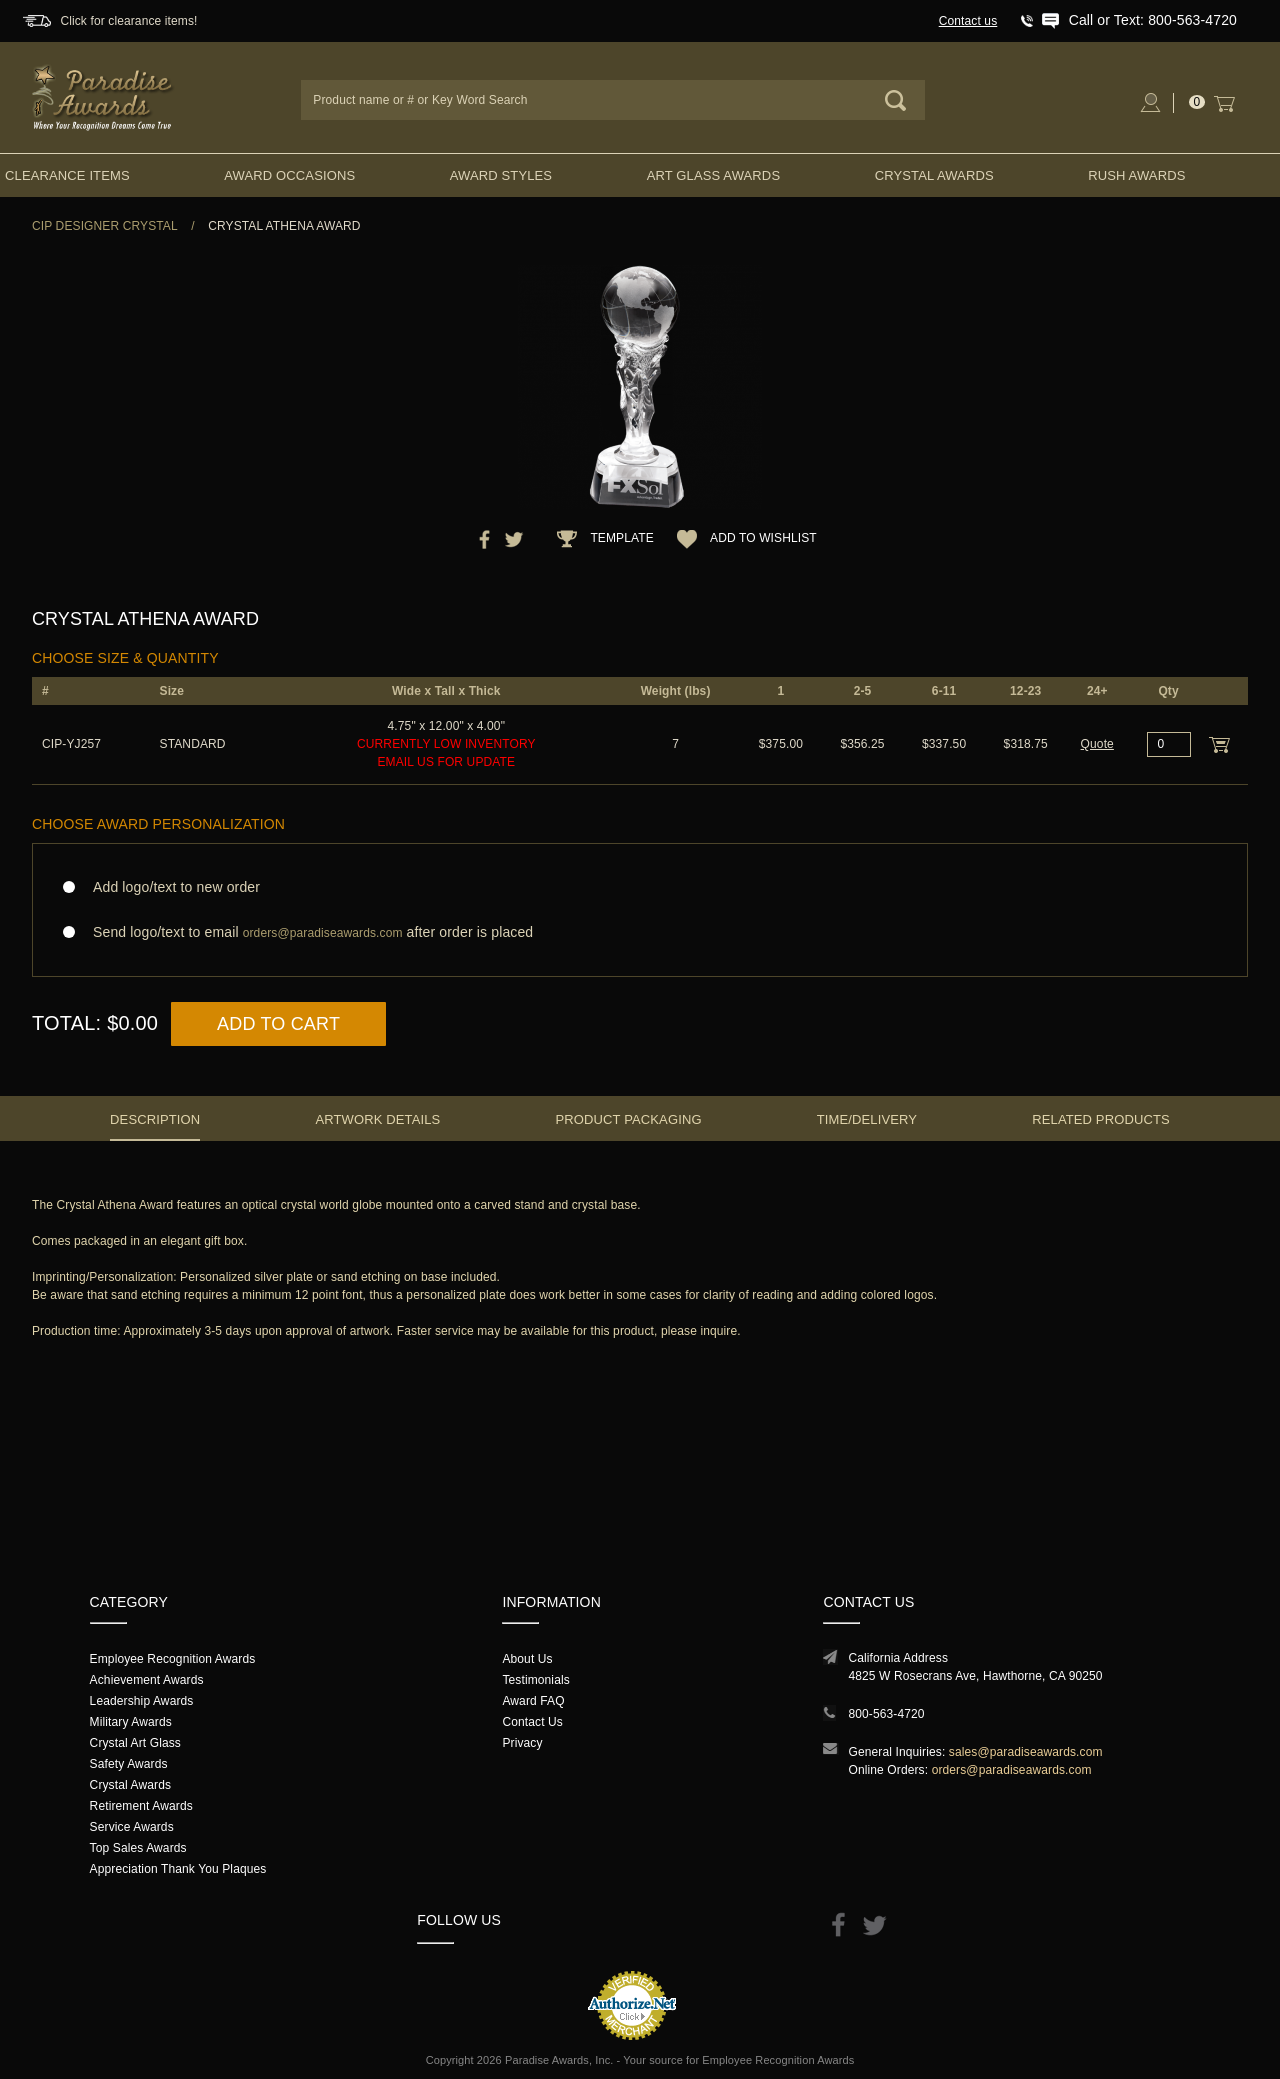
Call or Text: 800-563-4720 (1153, 20)
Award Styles (501, 175)
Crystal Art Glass (135, 1743)
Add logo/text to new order (170, 887)
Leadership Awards (142, 1701)
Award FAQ (533, 1701)
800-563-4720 (886, 1714)
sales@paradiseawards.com (1026, 1752)
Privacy (522, 1743)
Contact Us (532, 1722)
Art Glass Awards (714, 175)
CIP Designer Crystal (105, 226)
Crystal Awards (934, 175)
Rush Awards (1136, 175)
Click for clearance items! (128, 21)
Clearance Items (67, 175)
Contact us (968, 21)
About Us (527, 1659)
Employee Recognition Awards (173, 1659)
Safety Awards (129, 1764)
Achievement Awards (147, 1680)
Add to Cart (278, 1024)
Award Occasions (289, 175)
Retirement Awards (141, 1806)
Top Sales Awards (138, 1848)
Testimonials (535, 1680)
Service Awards (132, 1827)
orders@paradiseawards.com (1012, 1770)
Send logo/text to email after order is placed (640, 932)
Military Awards (131, 1722)
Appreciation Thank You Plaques (178, 1869)
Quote (1097, 744)
